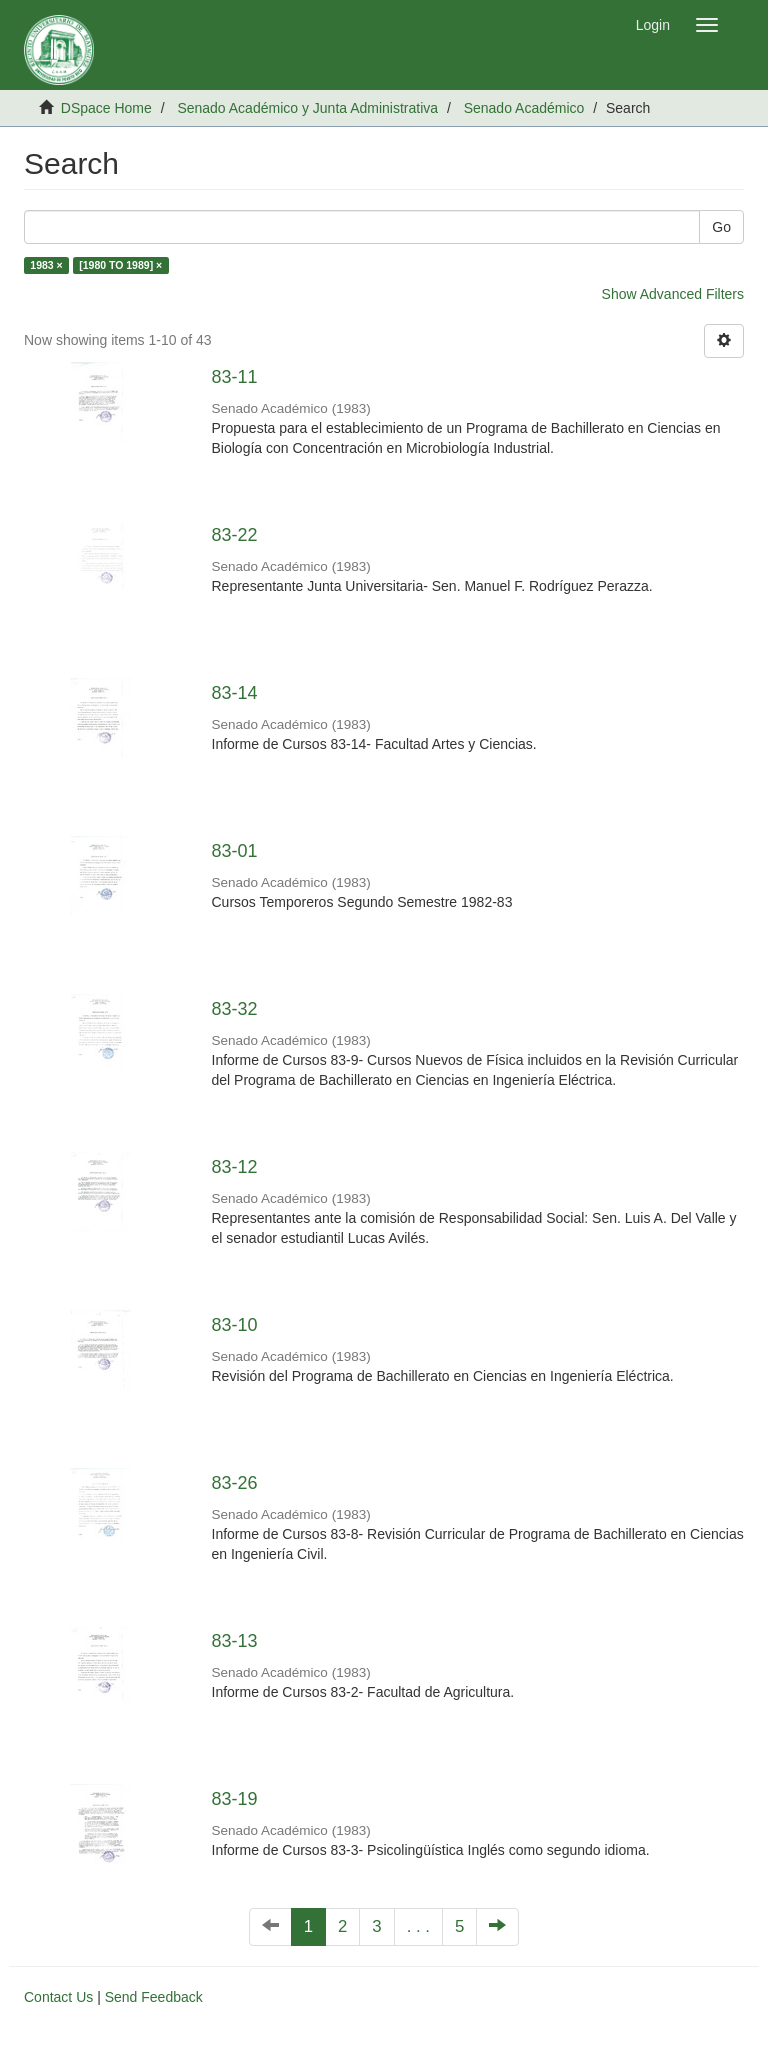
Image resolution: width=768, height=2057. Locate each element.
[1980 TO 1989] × (120, 265)
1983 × (46, 265)
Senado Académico (524, 108)
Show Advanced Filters (673, 294)
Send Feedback (154, 1997)
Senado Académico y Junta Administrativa (307, 108)
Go (721, 227)
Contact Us (58, 1997)
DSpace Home (106, 108)
